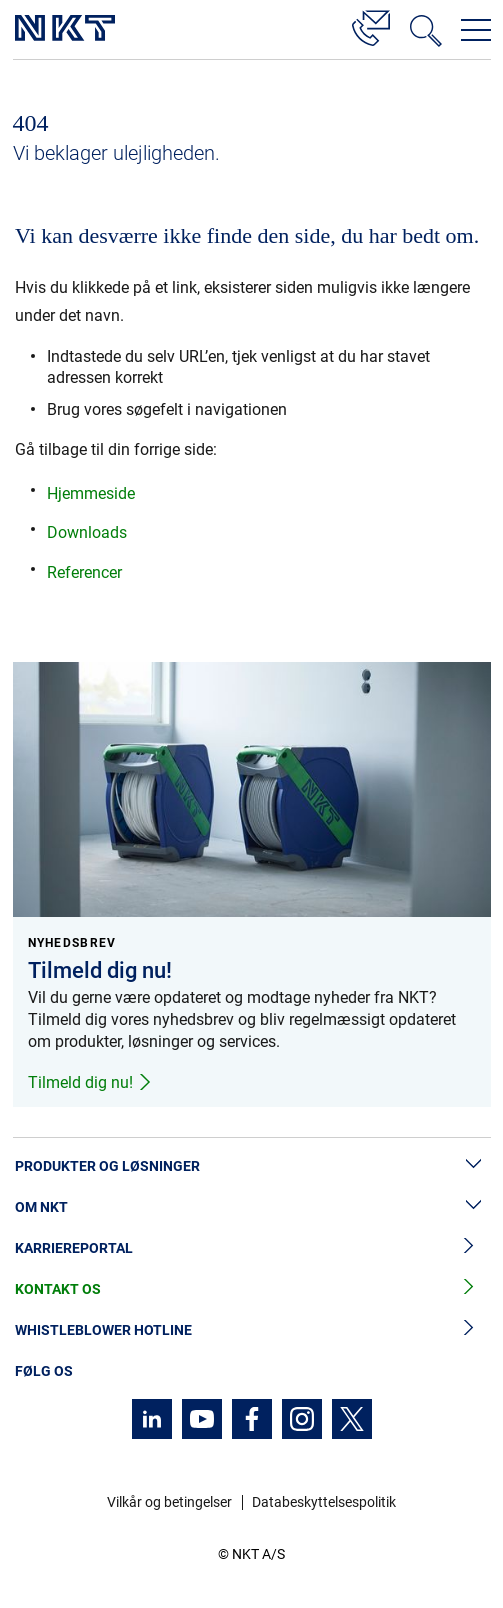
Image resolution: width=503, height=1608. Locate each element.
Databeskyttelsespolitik (324, 1502)
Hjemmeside (91, 493)
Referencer (84, 572)
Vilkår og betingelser (169, 1502)
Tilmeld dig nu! (90, 1082)
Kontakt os (251, 1289)
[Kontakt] (371, 25)
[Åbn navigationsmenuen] (476, 30)
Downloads (87, 532)
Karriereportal (251, 1248)
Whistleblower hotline (251, 1330)
